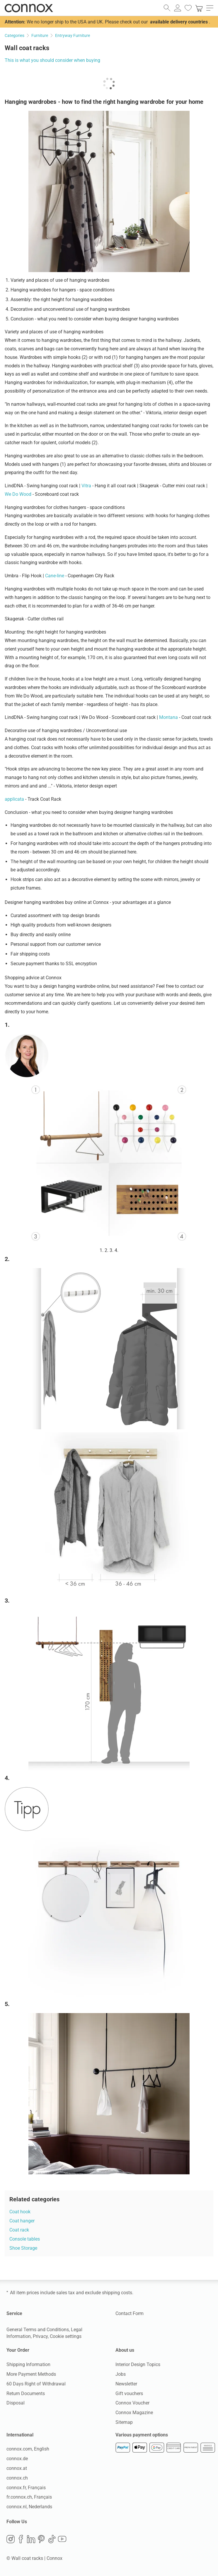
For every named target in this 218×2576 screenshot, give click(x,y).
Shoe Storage (23, 2248)
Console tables (24, 2239)
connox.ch (17, 2478)
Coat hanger (22, 2221)
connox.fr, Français (26, 2487)
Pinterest (41, 2539)
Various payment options (141, 2435)
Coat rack (19, 2230)
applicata (14, 799)
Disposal (15, 2403)
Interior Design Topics (137, 2365)
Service (14, 2313)
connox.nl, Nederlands (29, 2507)
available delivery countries (179, 22)
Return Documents (25, 2393)
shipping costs (117, 2292)
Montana (168, 717)
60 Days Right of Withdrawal (36, 2384)
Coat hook (19, 2211)
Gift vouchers (129, 2393)
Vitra (86, 485)
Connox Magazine (134, 2413)
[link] (199, 7)
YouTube (62, 2539)
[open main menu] (209, 7)
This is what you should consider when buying (52, 60)
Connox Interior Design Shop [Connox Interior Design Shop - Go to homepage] (29, 8)
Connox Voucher (132, 2403)
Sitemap (124, 2422)
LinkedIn (31, 2539)
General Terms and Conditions (37, 2329)
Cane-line (54, 575)
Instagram (10, 2539)
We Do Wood (18, 494)
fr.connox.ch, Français (29, 2497)
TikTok (52, 2539)
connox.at (16, 2468)
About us (124, 2350)
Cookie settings (65, 2336)
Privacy (40, 2336)
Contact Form (129, 2313)
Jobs (120, 2374)
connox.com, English (27, 2449)
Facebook (21, 2539)
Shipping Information (28, 2365)
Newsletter (126, 2384)
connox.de (17, 2459)
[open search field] (167, 7)
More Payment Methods (31, 2374)
